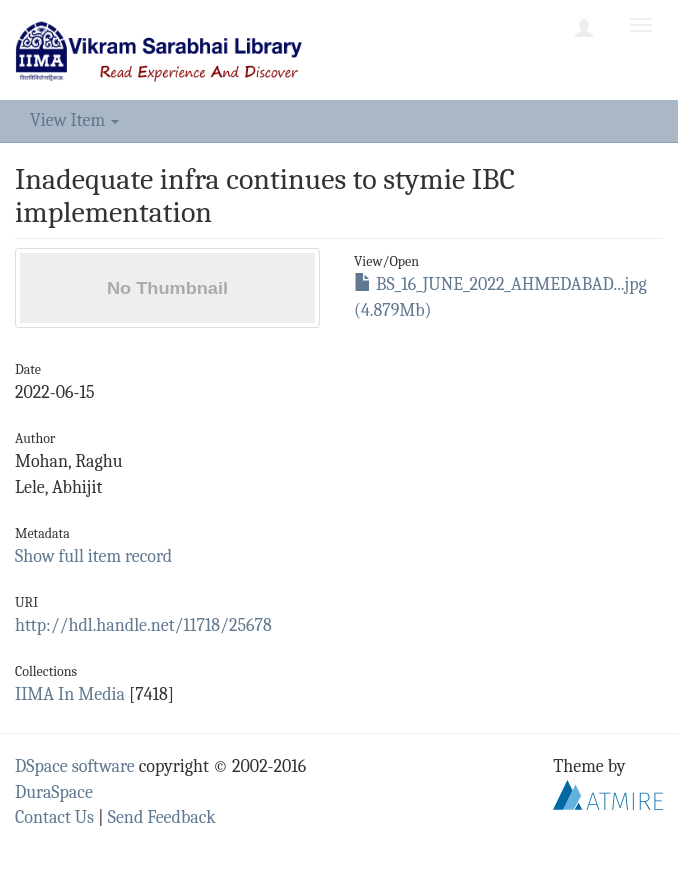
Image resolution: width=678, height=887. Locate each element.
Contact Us (54, 817)
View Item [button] (74, 120)
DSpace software (75, 766)
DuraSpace (54, 792)
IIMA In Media (70, 694)
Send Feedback (162, 817)
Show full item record (93, 556)
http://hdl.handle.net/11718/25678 (143, 625)
